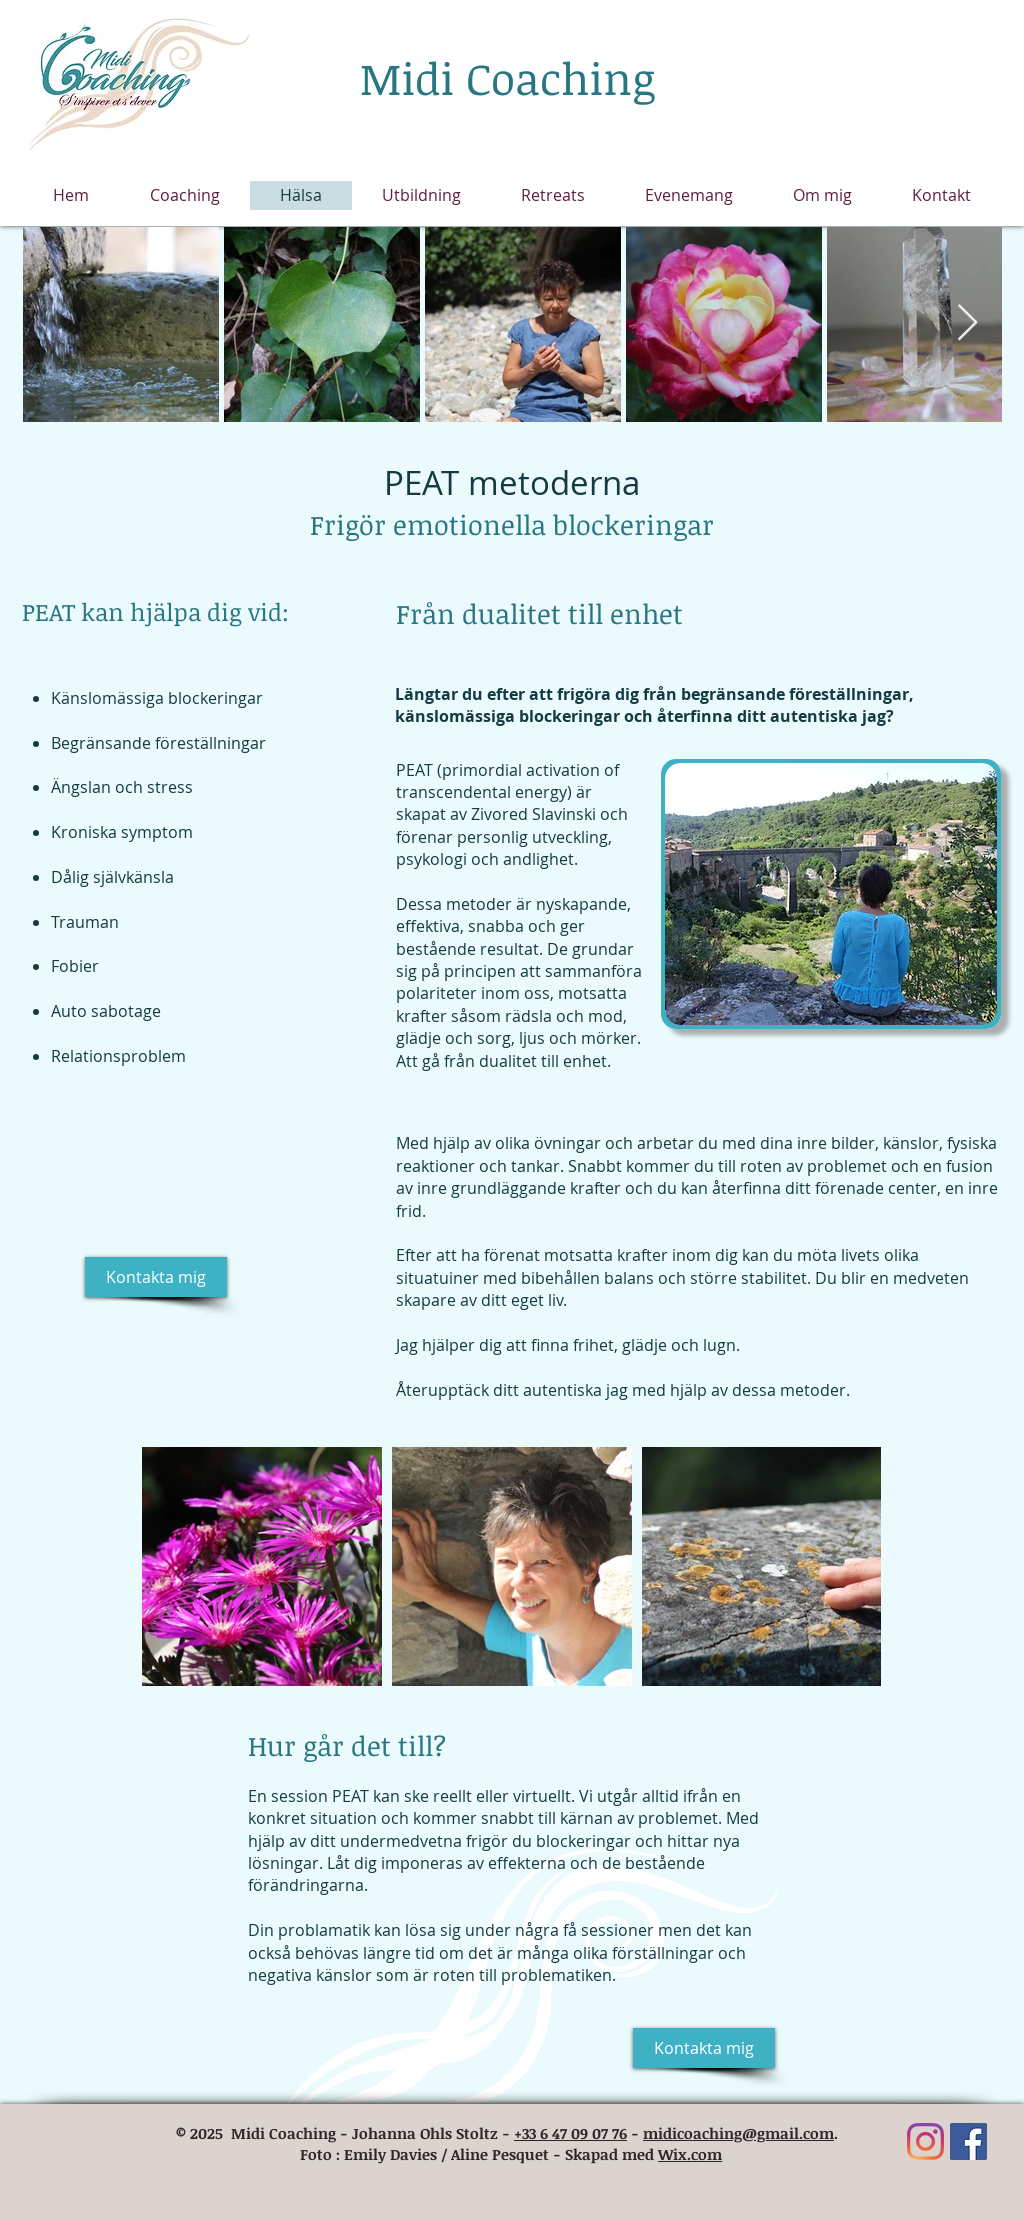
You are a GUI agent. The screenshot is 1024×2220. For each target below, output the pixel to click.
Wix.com (690, 2154)
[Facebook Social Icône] (968, 2141)
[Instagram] (925, 2141)
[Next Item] (967, 323)
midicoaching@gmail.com (738, 2133)
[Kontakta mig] (156, 1277)
